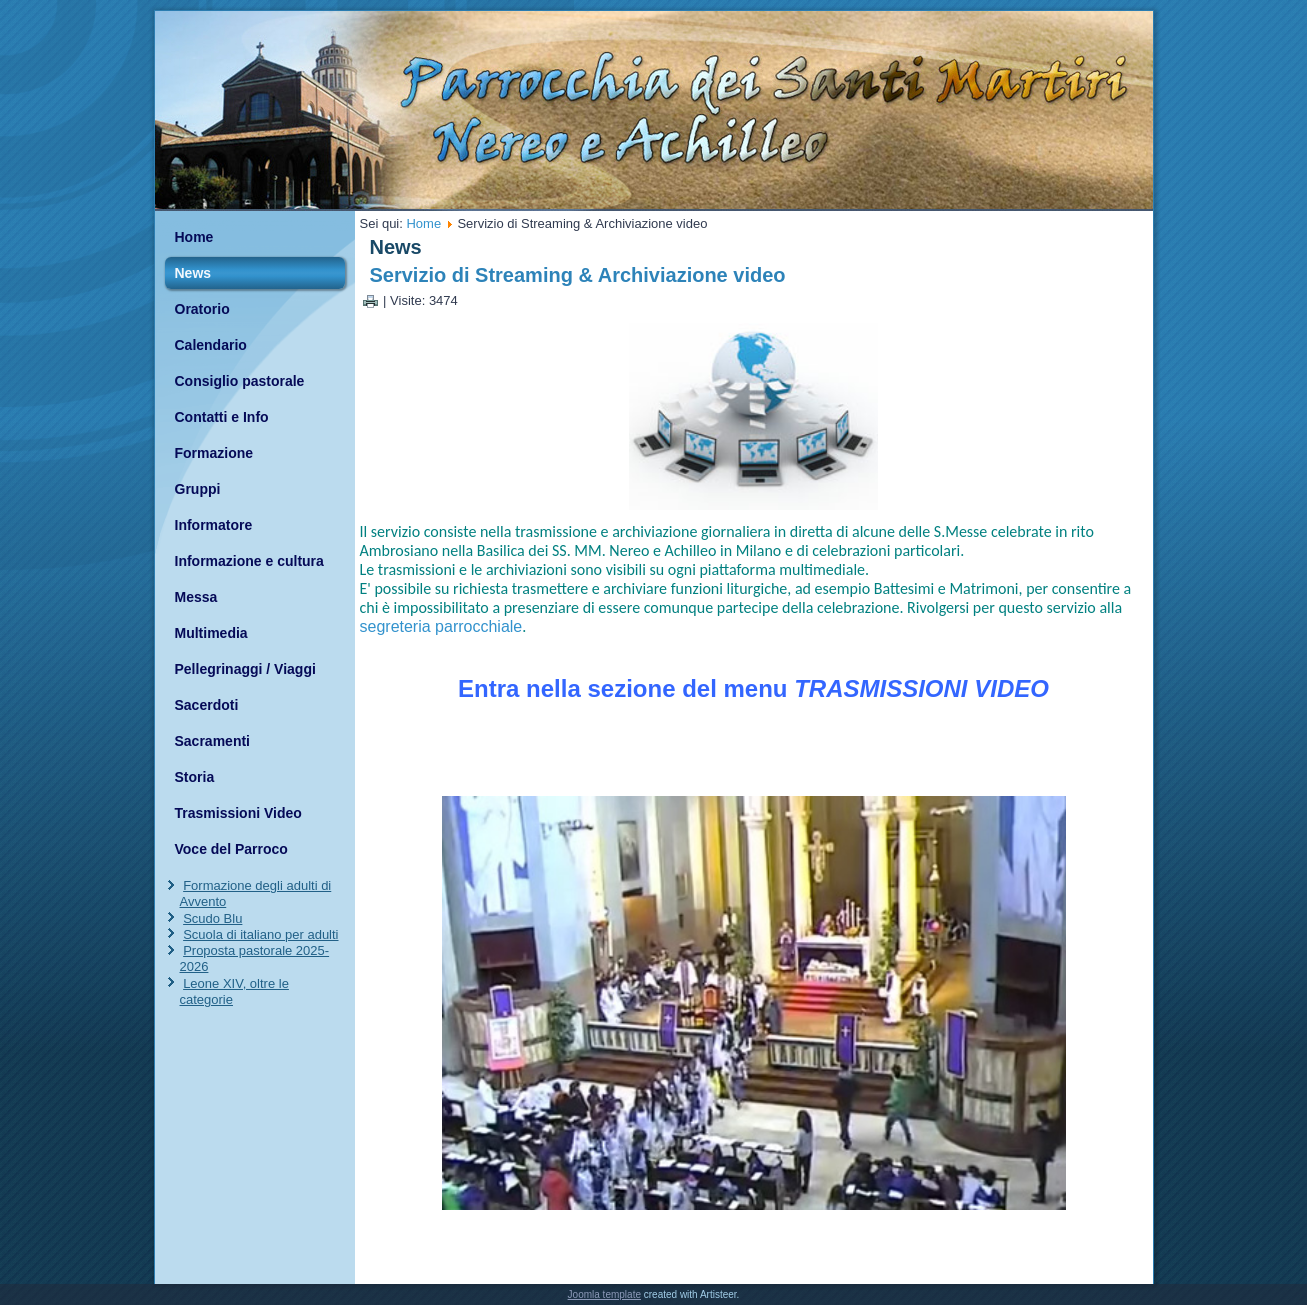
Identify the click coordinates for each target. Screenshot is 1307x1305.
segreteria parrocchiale (441, 626)
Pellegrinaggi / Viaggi (245, 669)
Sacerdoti (207, 705)
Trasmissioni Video (238, 813)
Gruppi (198, 489)
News (193, 273)
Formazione (214, 453)
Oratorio (202, 309)
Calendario (211, 345)
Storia (195, 777)
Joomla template (604, 1294)
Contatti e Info (222, 417)
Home (194, 237)
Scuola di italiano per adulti (260, 934)
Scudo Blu (212, 918)
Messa (196, 597)
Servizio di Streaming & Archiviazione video (578, 275)
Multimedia (211, 633)
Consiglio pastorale (240, 381)
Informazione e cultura (249, 561)
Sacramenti (212, 741)
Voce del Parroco (231, 849)
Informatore (214, 525)
